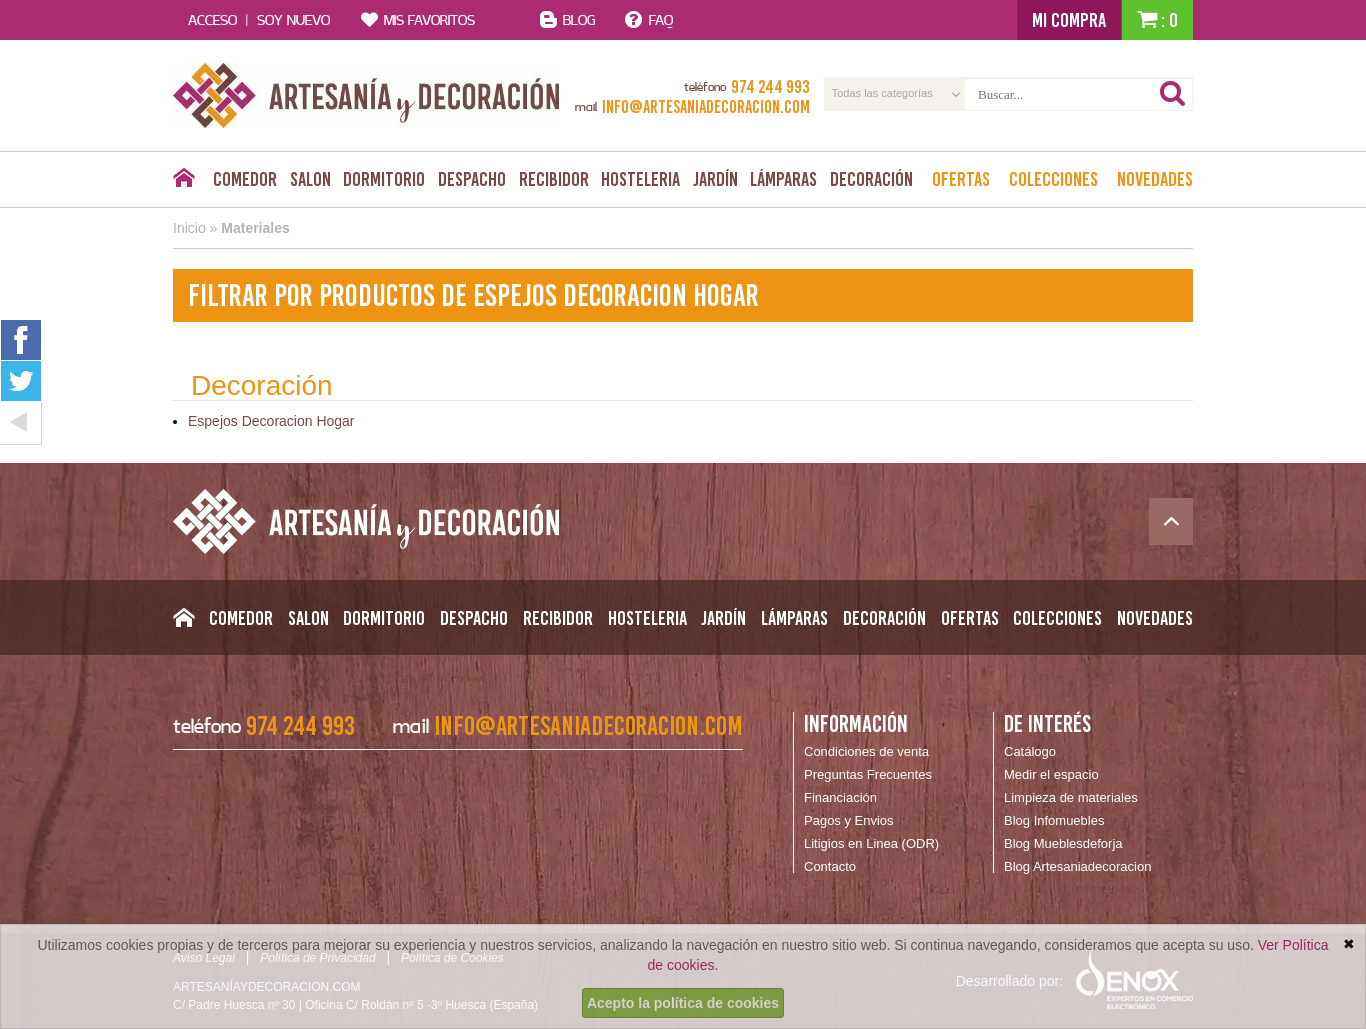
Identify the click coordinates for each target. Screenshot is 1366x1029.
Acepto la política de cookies (683, 1003)
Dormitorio (384, 179)
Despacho (472, 179)
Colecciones (1053, 179)
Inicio (189, 228)
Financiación (840, 797)
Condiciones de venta (866, 751)
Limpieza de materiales (1071, 797)
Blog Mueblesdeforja (1063, 843)
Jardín (715, 179)
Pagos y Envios (849, 820)
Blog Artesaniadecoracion (1077, 866)
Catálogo (1030, 751)
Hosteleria (640, 179)
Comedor (245, 179)
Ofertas (961, 179)
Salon (310, 179)
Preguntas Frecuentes (868, 774)
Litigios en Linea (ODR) (871, 843)
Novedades (1155, 179)
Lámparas (783, 179)
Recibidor (554, 179)
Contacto (830, 866)
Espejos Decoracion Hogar (271, 421)
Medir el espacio (1051, 774)
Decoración (871, 179)
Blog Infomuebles (1054, 820)
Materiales (255, 228)
